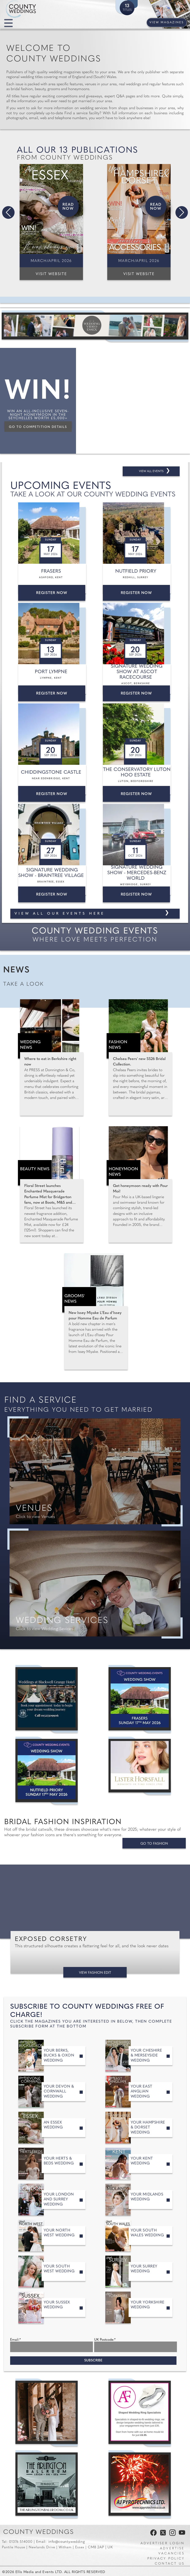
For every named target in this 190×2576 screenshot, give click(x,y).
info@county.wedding (66, 2542)
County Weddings (38, 2532)
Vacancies (171, 2553)
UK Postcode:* (104, 2340)
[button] (8, 212)
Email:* (15, 2340)
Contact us (170, 2563)
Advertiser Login (163, 2543)
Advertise (172, 2548)
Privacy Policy (166, 2558)
